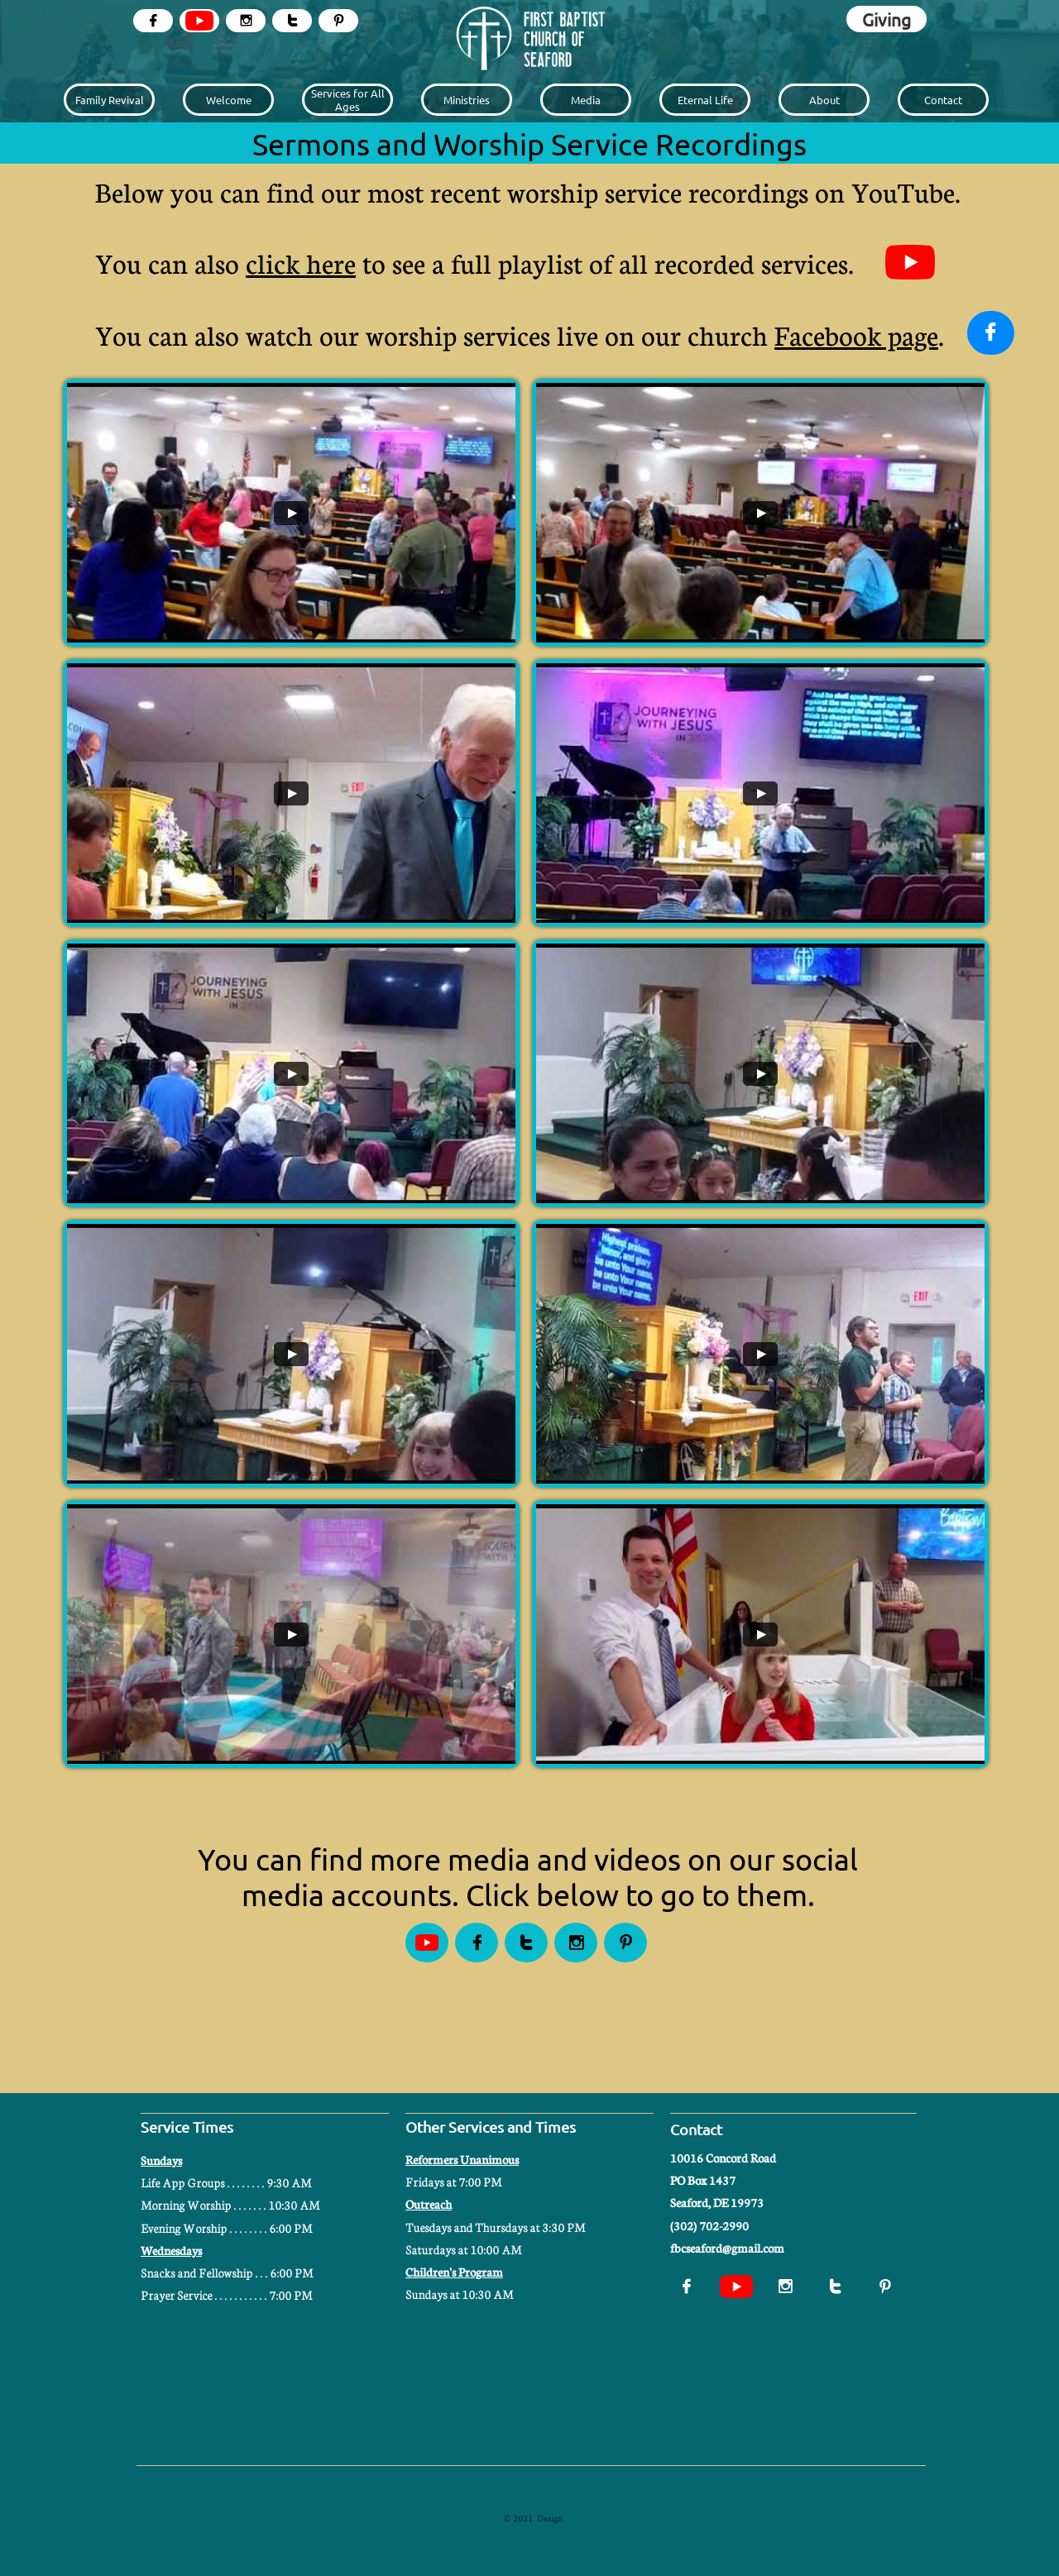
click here (301, 263)
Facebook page (856, 334)
